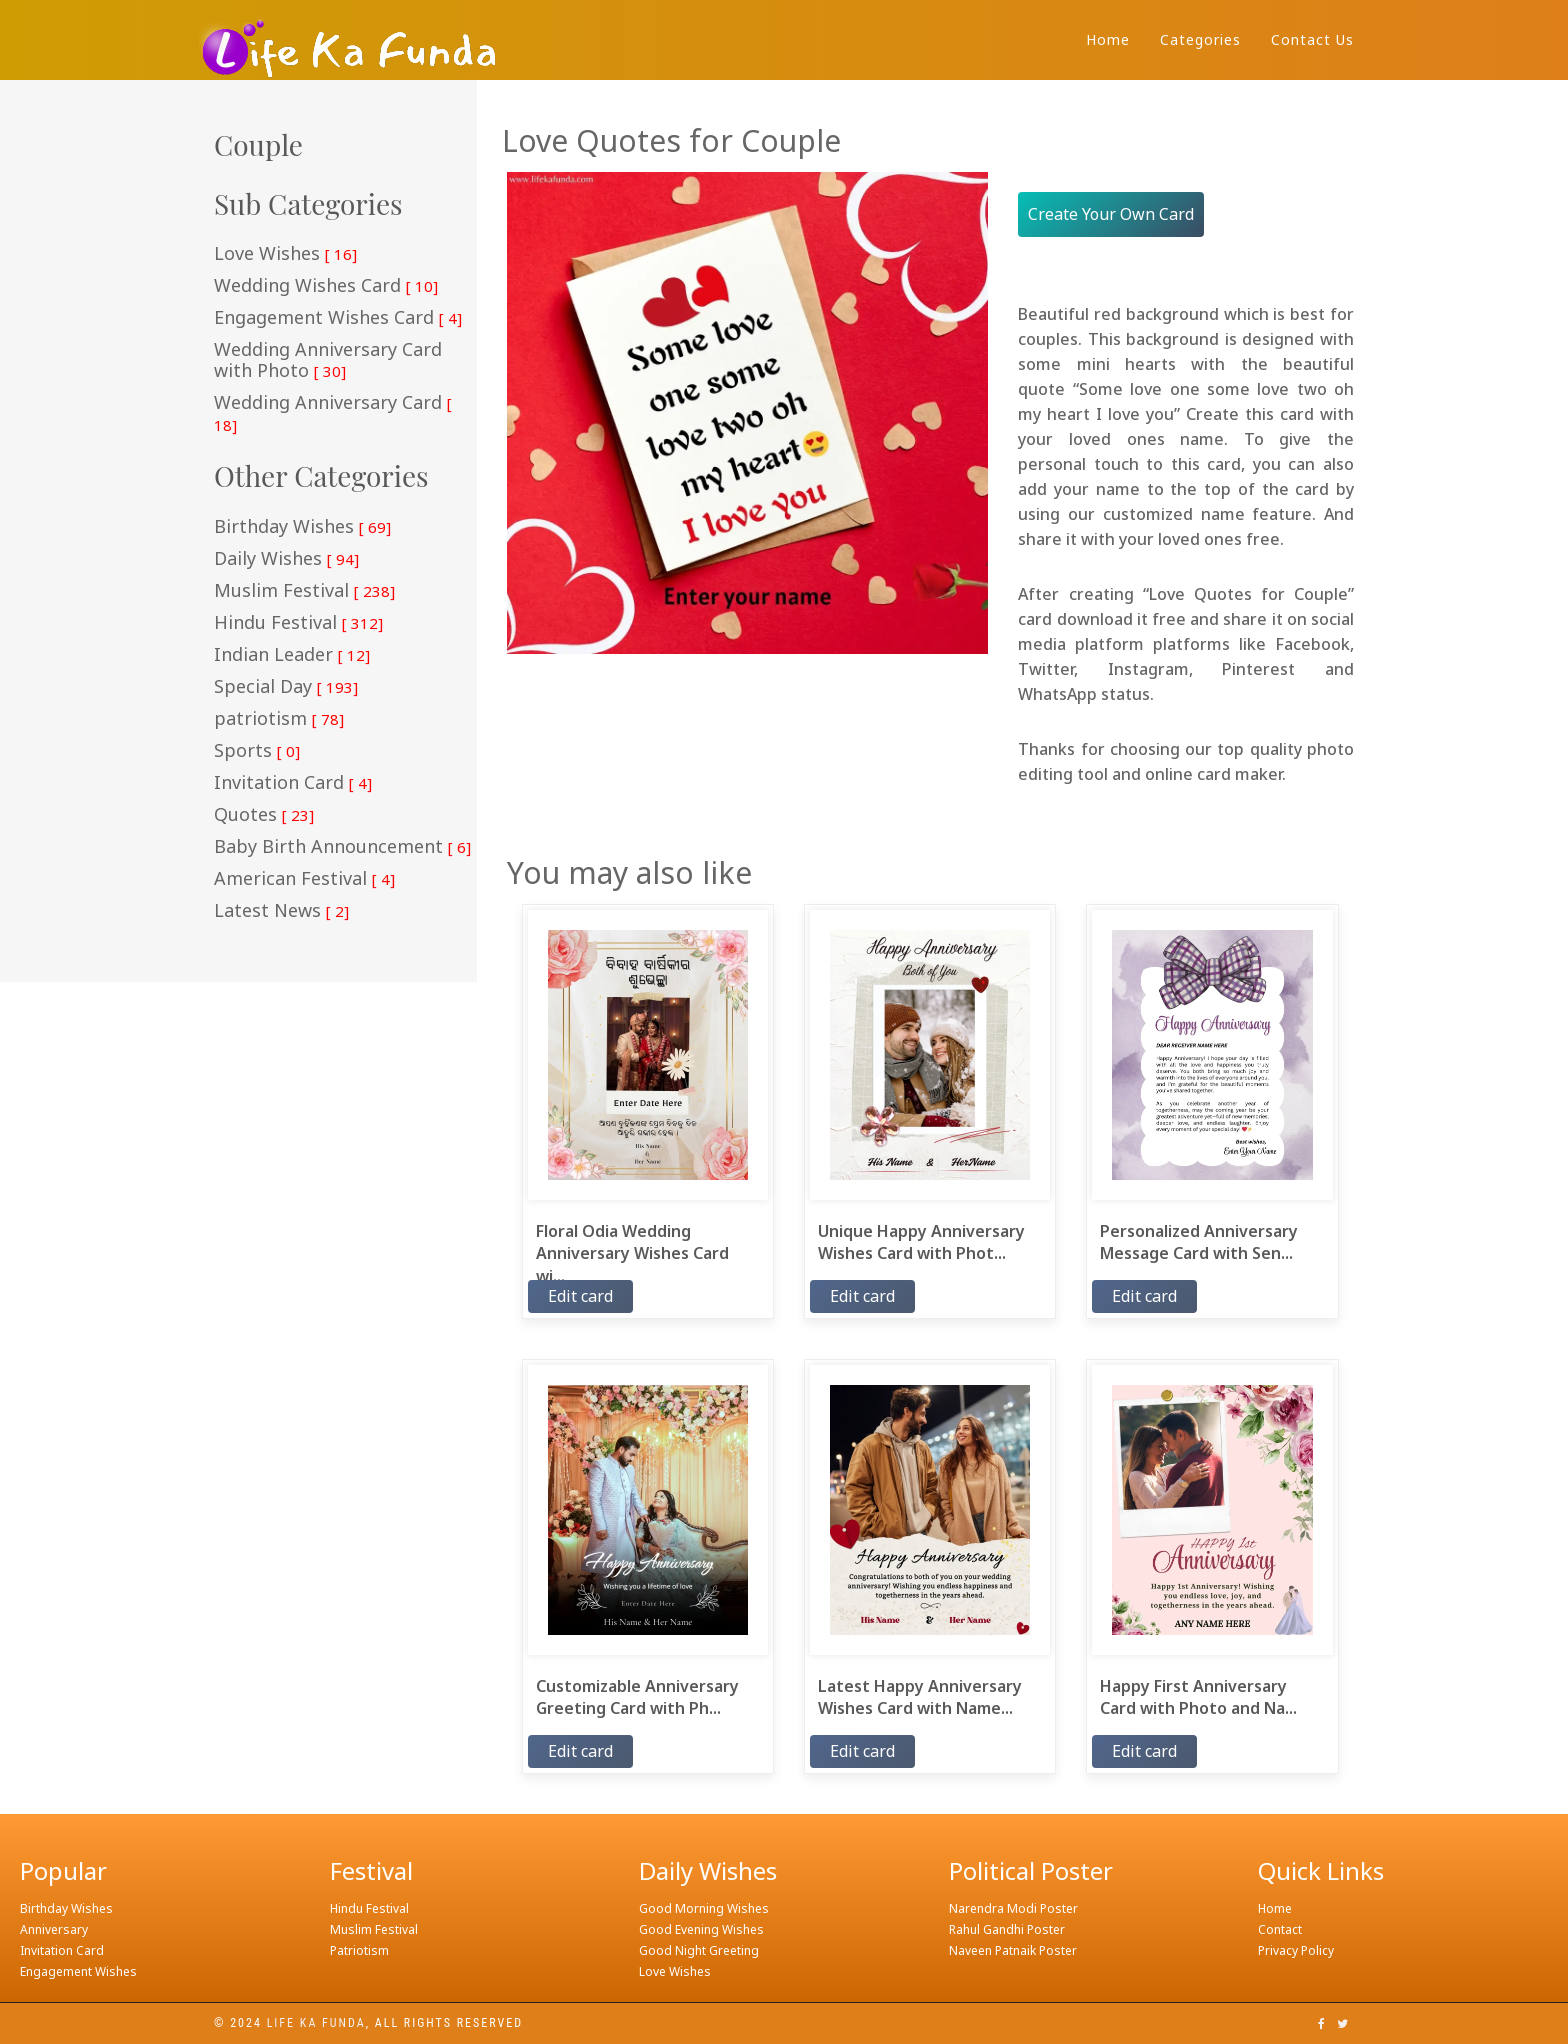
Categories (1200, 39)
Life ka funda (316, 2023)
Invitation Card (293, 783)
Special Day (286, 687)
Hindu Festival (298, 623)
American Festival (304, 879)
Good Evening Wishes (701, 1929)
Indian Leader (292, 655)
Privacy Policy (1296, 1950)
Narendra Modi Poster (1013, 1908)
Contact (1280, 1929)
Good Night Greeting (699, 1950)
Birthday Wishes (302, 527)
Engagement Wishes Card (338, 318)
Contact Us (1312, 39)
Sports (257, 751)
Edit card (580, 1296)
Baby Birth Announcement (342, 847)
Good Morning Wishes (704, 1908)
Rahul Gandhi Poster (1007, 1929)
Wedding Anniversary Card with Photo (328, 360)
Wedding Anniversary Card (333, 413)
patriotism (279, 719)
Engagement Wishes (78, 1971)
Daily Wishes (286, 559)
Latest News (281, 911)
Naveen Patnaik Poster (1013, 1950)
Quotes (264, 815)
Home (1108, 39)
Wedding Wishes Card (326, 286)
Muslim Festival (304, 591)
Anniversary (54, 1929)
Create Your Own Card (1111, 214)
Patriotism (359, 1950)
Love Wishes (285, 254)
